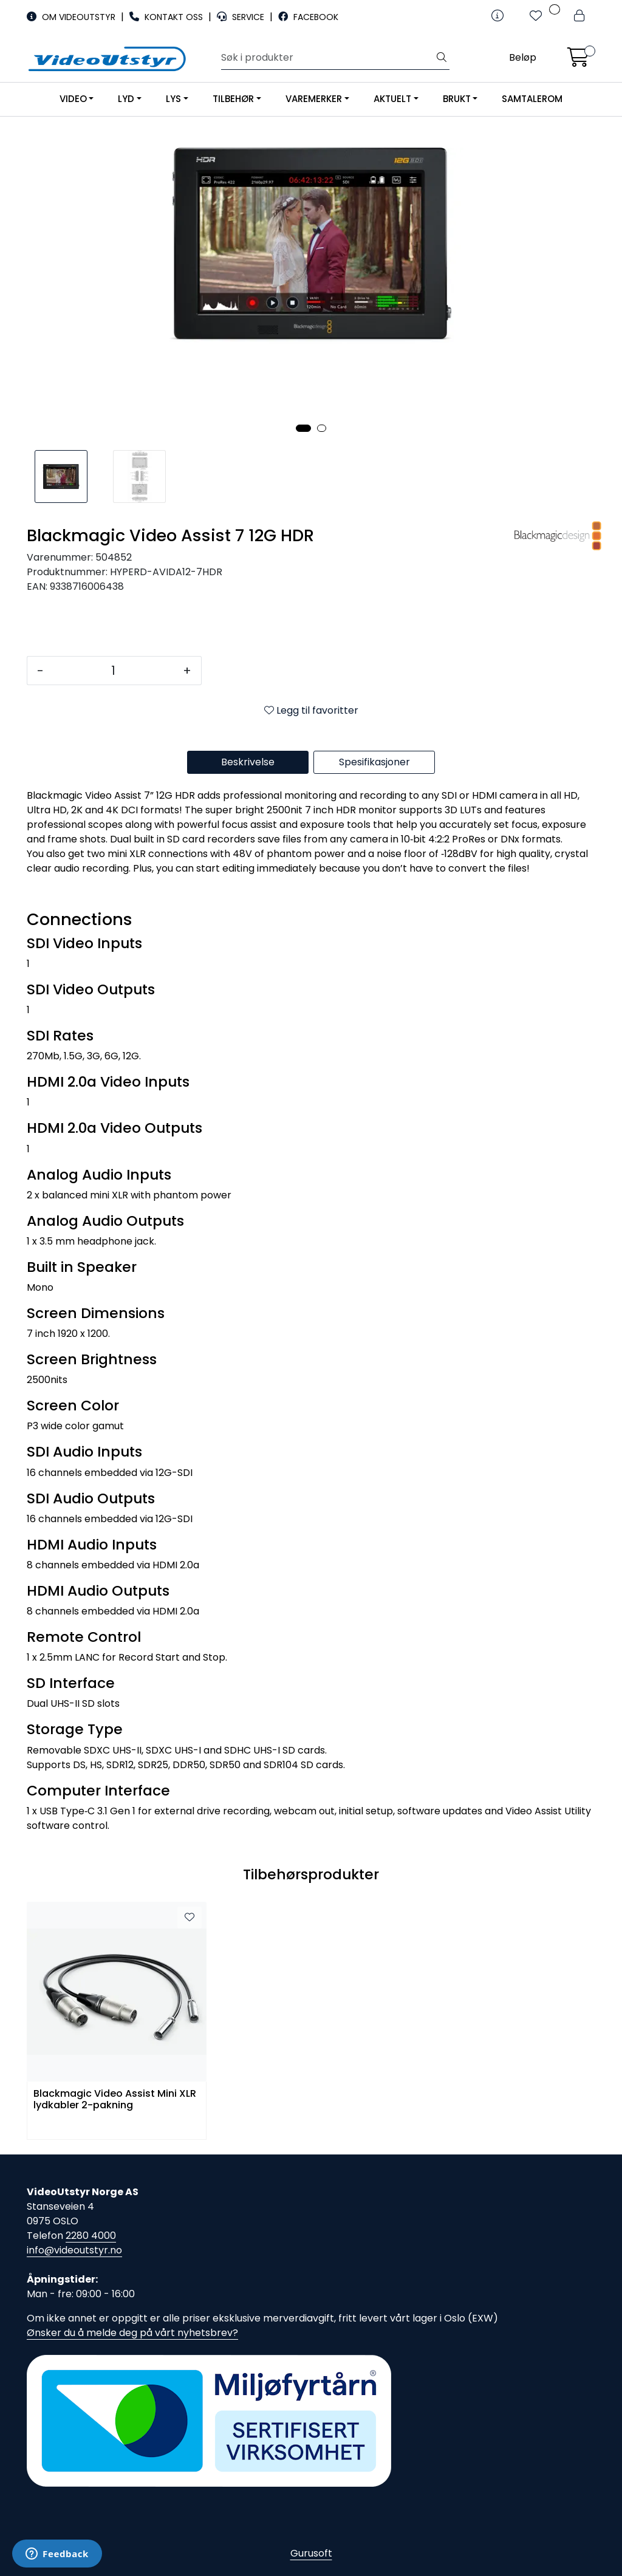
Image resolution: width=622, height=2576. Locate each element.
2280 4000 (91, 2236)
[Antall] (113, 670)
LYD (126, 98)
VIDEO (73, 98)
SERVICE (242, 17)
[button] (303, 428)
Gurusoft (311, 2553)
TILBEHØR (233, 98)
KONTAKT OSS (167, 17)
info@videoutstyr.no (74, 2250)
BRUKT (457, 98)
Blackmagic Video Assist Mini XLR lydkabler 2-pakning (114, 2100)
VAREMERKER (313, 98)
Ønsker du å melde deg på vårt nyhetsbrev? (132, 2333)
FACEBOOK (308, 17)
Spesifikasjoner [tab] (374, 762)
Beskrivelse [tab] (248, 762)
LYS (173, 98)
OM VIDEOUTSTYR (72, 17)
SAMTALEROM (532, 98)
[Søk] (327, 58)
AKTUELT (392, 98)
